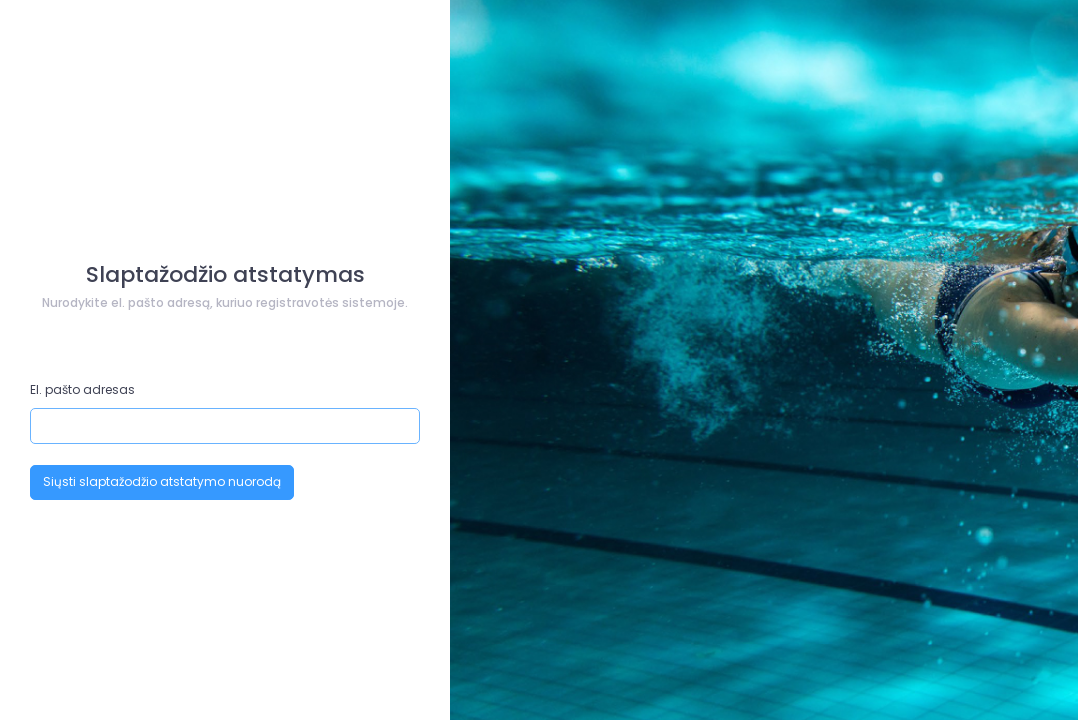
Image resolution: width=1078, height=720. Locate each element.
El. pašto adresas (82, 389)
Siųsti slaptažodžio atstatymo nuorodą (162, 481)
